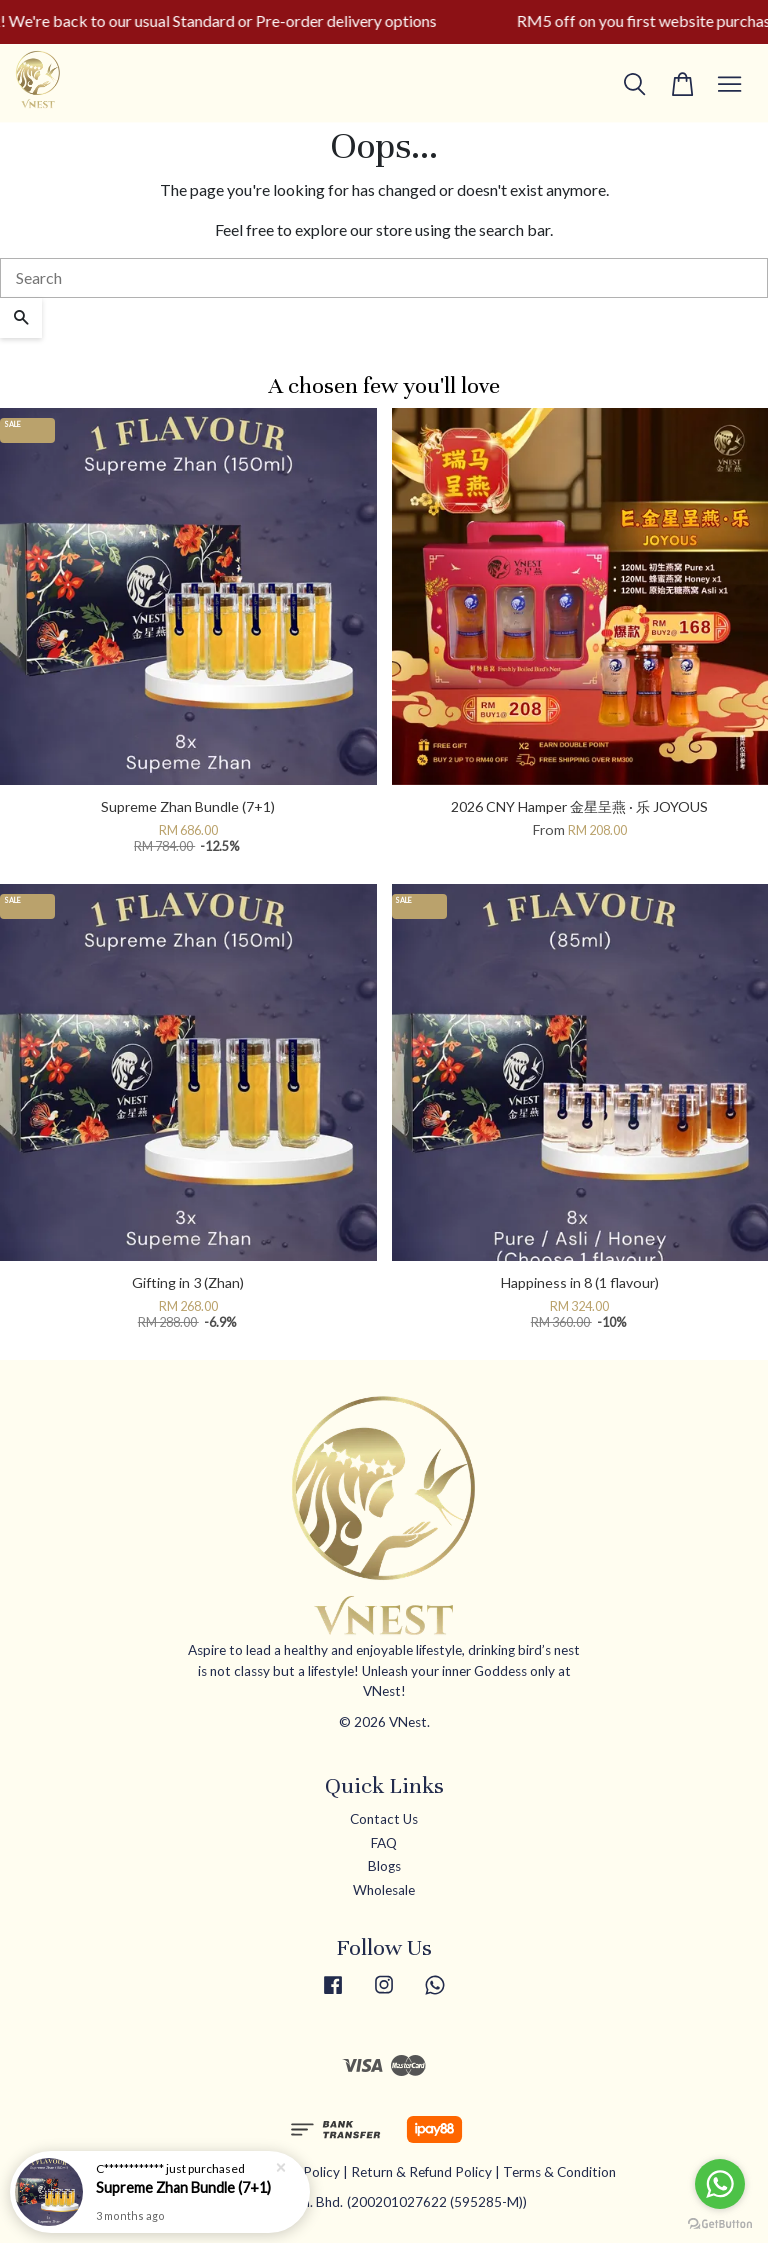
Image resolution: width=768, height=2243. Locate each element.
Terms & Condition (559, 2172)
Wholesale (384, 1890)
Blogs (384, 1866)
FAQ (384, 1843)
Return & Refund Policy (421, 2172)
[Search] (384, 278)
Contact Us (384, 1819)
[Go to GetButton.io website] (720, 2222)
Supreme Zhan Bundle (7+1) (183, 2187)
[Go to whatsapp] (720, 2184)
